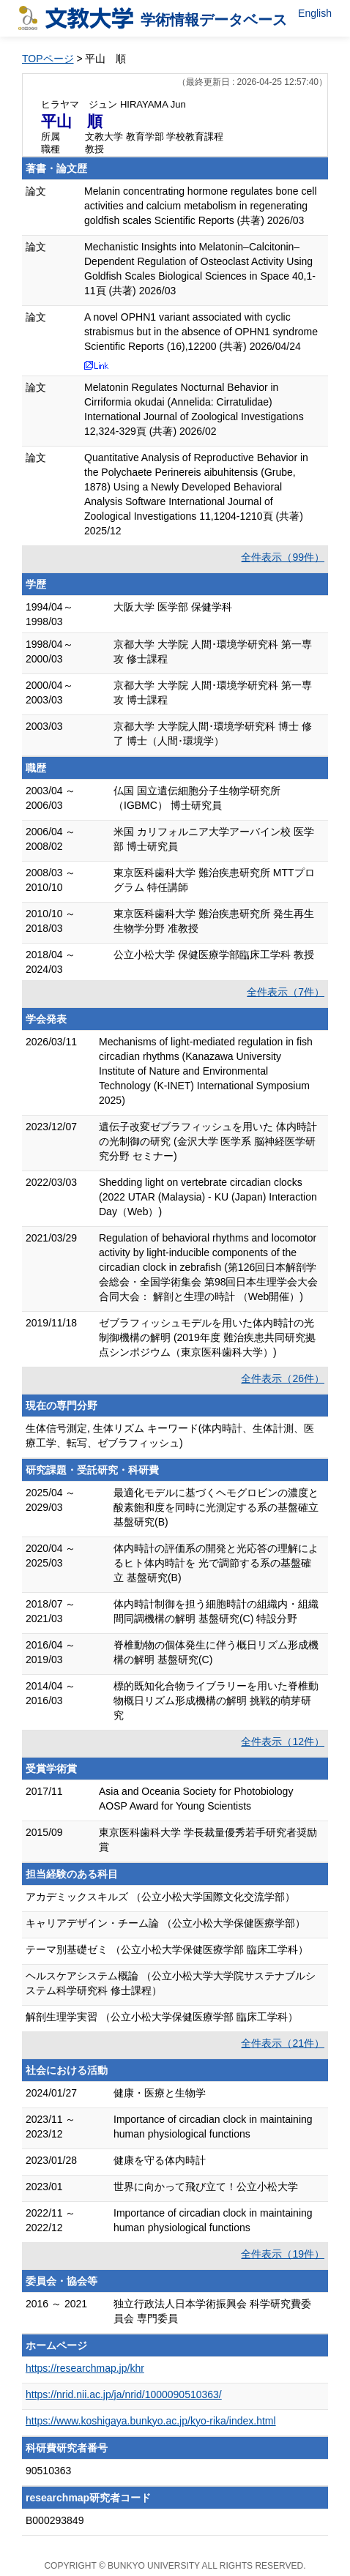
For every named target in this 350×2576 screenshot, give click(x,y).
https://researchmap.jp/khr (85, 2368)
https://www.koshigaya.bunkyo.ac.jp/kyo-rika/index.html (151, 2421)
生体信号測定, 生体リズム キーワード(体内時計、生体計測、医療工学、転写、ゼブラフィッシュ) (170, 1435)
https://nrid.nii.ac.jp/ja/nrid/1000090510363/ (124, 2394)
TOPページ (48, 58)
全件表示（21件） (282, 2043)
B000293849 (54, 2520)
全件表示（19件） (282, 2254)
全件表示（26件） (282, 1378)
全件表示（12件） (282, 1741)
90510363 (48, 2470)
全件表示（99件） (282, 557)
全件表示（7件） (285, 992)
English (315, 13)
